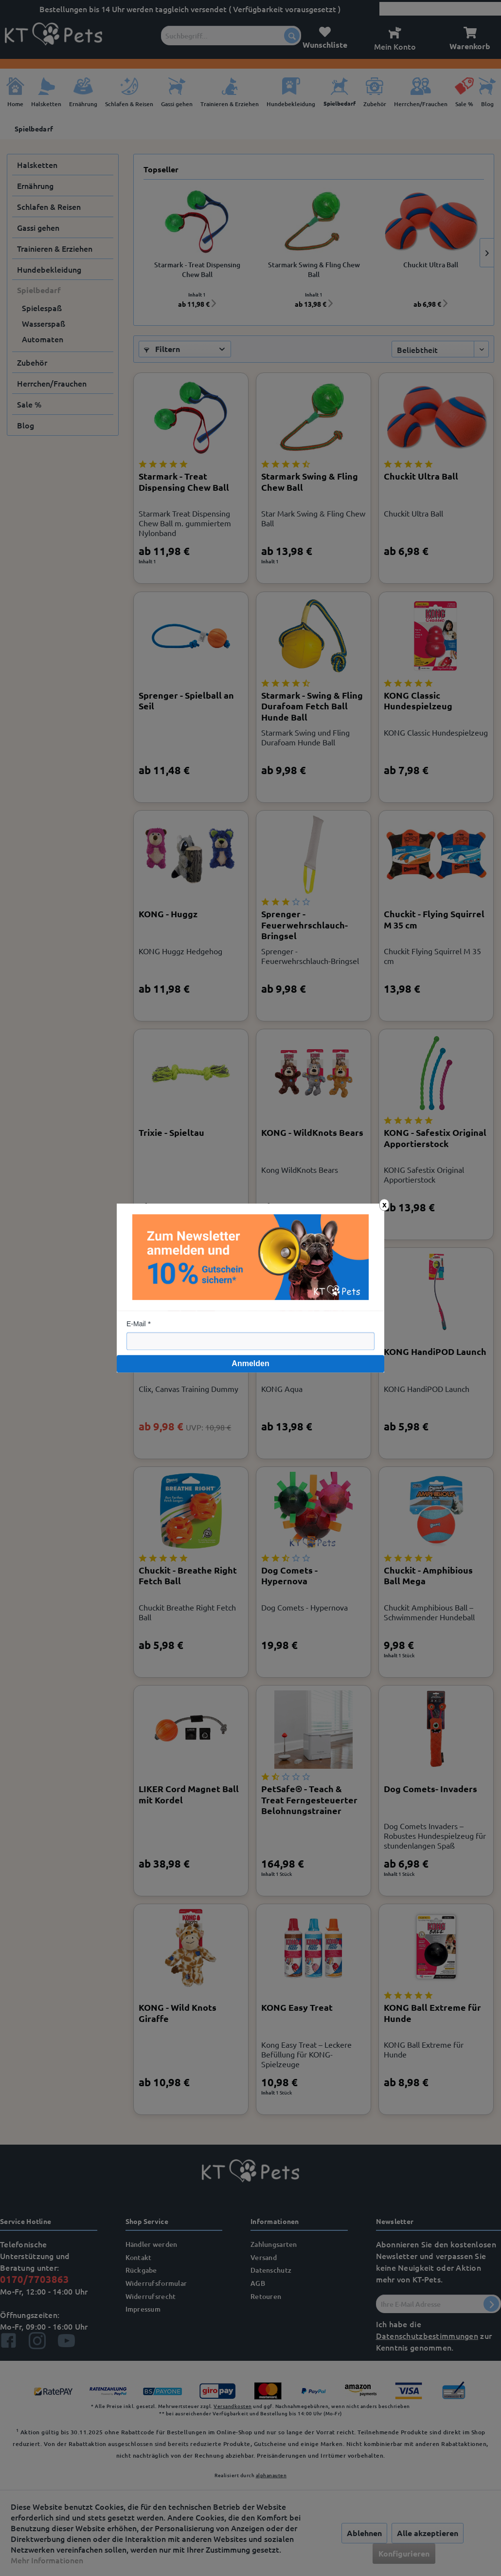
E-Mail (136, 1324)
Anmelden (250, 1363)
